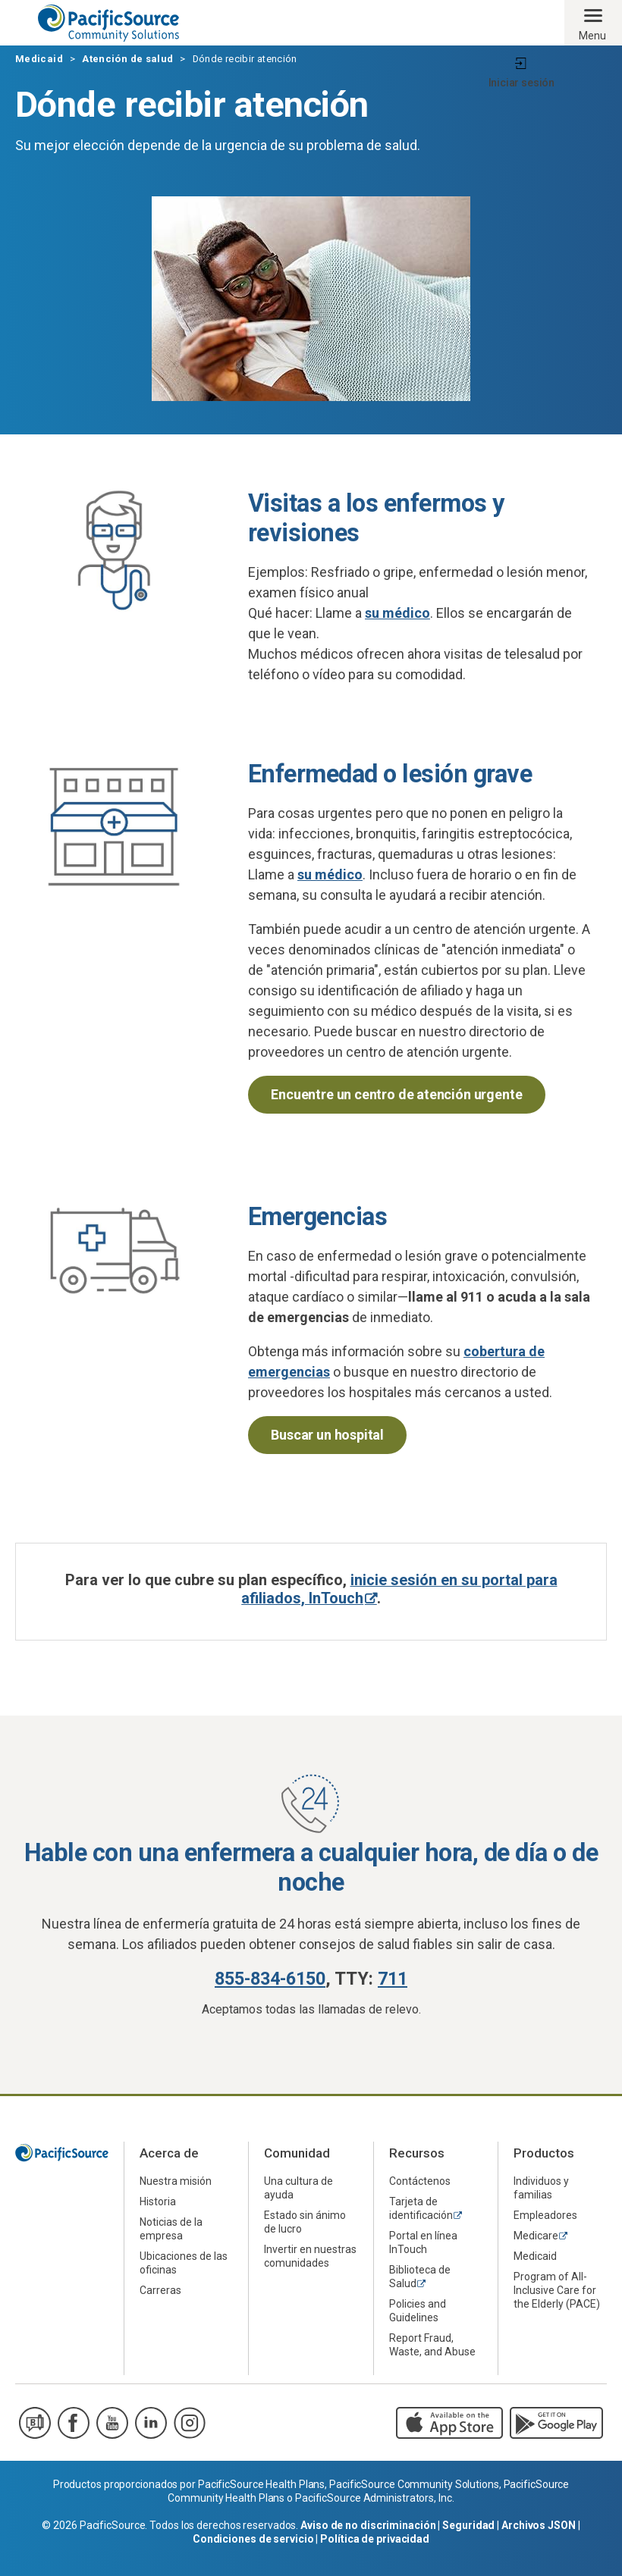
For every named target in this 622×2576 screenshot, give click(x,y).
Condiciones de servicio (253, 2539)
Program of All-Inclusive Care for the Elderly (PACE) (557, 2290)
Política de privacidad (374, 2539)
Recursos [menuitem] (417, 2153)
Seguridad (468, 2525)
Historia (158, 2201)
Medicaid (39, 58)
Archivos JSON (538, 2525)
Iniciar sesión (521, 83)
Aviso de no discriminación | (371, 2525)
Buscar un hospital (327, 1435)
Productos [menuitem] (544, 2153)
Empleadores (545, 2215)
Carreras (160, 2290)
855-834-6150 (270, 1978)
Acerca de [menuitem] (169, 2153)
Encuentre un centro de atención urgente (396, 1094)
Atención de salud (127, 58)
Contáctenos (420, 2181)
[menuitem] (186, 2180)
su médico (397, 613)
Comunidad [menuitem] (297, 2153)
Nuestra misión (176, 2181)
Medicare (536, 2236)
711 (392, 1978)
